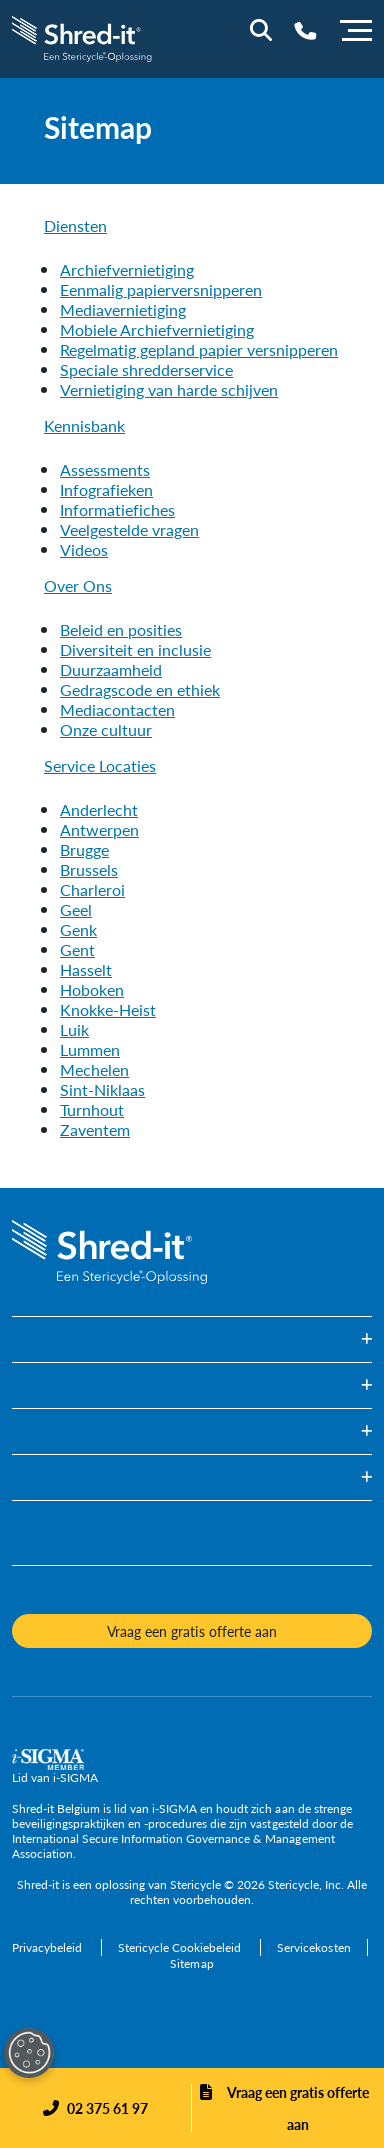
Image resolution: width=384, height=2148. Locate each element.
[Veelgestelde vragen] (129, 529)
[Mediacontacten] (117, 709)
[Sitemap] (191, 1963)
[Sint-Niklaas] (102, 1089)
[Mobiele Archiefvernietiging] (157, 329)
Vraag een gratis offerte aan (298, 2108)
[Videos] (84, 549)
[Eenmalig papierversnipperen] (161, 289)
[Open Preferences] (29, 2053)
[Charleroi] (92, 889)
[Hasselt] (86, 969)
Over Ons (78, 585)
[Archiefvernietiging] (127, 269)
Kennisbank (84, 425)
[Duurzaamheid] (111, 669)
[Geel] (76, 909)
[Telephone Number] (305, 30)
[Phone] (95, 2108)
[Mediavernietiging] (123, 309)
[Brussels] (89, 869)
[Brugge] (84, 849)
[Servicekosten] (313, 1947)
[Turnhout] (92, 1109)
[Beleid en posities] (121, 629)
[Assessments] (105, 469)
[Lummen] (90, 1049)
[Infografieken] (106, 489)
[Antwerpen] (99, 829)
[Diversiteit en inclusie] (135, 649)
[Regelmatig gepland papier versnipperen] (199, 349)
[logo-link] (83, 36)
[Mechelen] (94, 1069)
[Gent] (77, 949)
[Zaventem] (95, 1129)
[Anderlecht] (99, 809)
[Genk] (78, 929)
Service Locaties (100, 765)
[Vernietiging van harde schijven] (169, 389)
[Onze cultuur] (106, 729)
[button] (192, 1339)
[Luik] (74, 1029)
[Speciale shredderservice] (146, 369)
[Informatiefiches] (117, 509)
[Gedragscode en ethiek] (140, 689)
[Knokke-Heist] (108, 1009)
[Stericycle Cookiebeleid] (181, 1947)
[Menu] (356, 28)
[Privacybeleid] (48, 1947)
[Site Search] (261, 30)
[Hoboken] (92, 989)
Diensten (75, 225)
